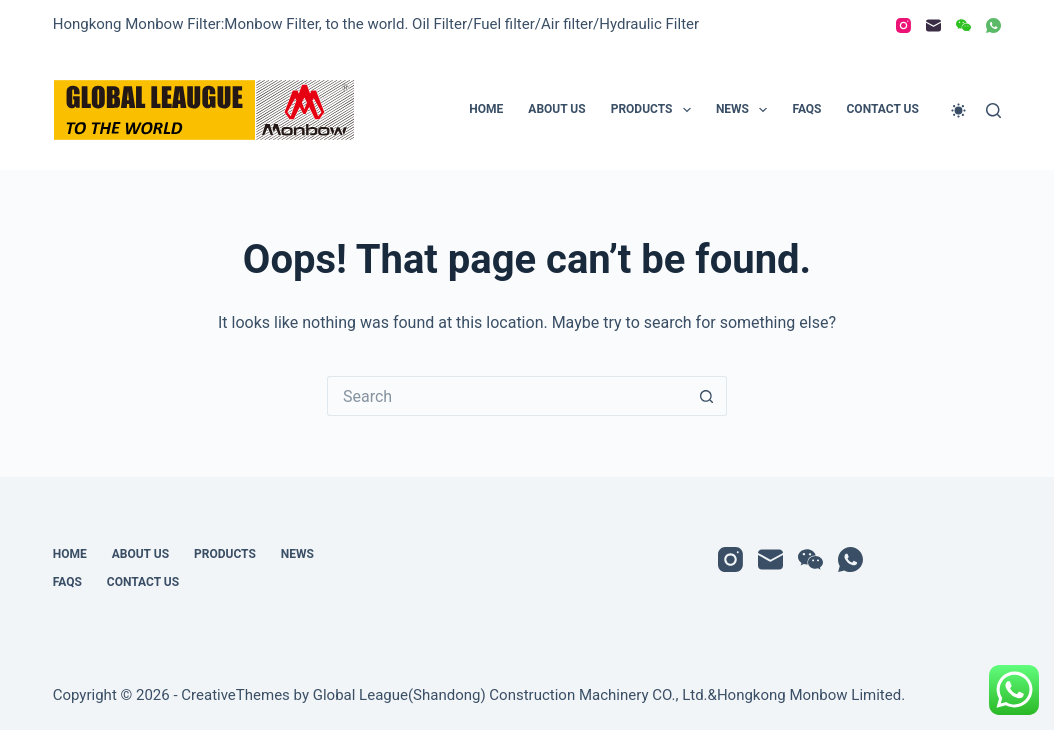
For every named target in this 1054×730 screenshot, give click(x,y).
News (746, 110)
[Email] (933, 25)
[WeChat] (963, 25)
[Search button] (707, 396)
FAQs (806, 109)
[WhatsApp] (993, 25)
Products (655, 110)
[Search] (993, 110)
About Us (556, 109)
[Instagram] (903, 25)
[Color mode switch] (958, 110)
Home (486, 109)
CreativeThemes (235, 695)
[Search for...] (507, 396)
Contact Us (883, 109)
